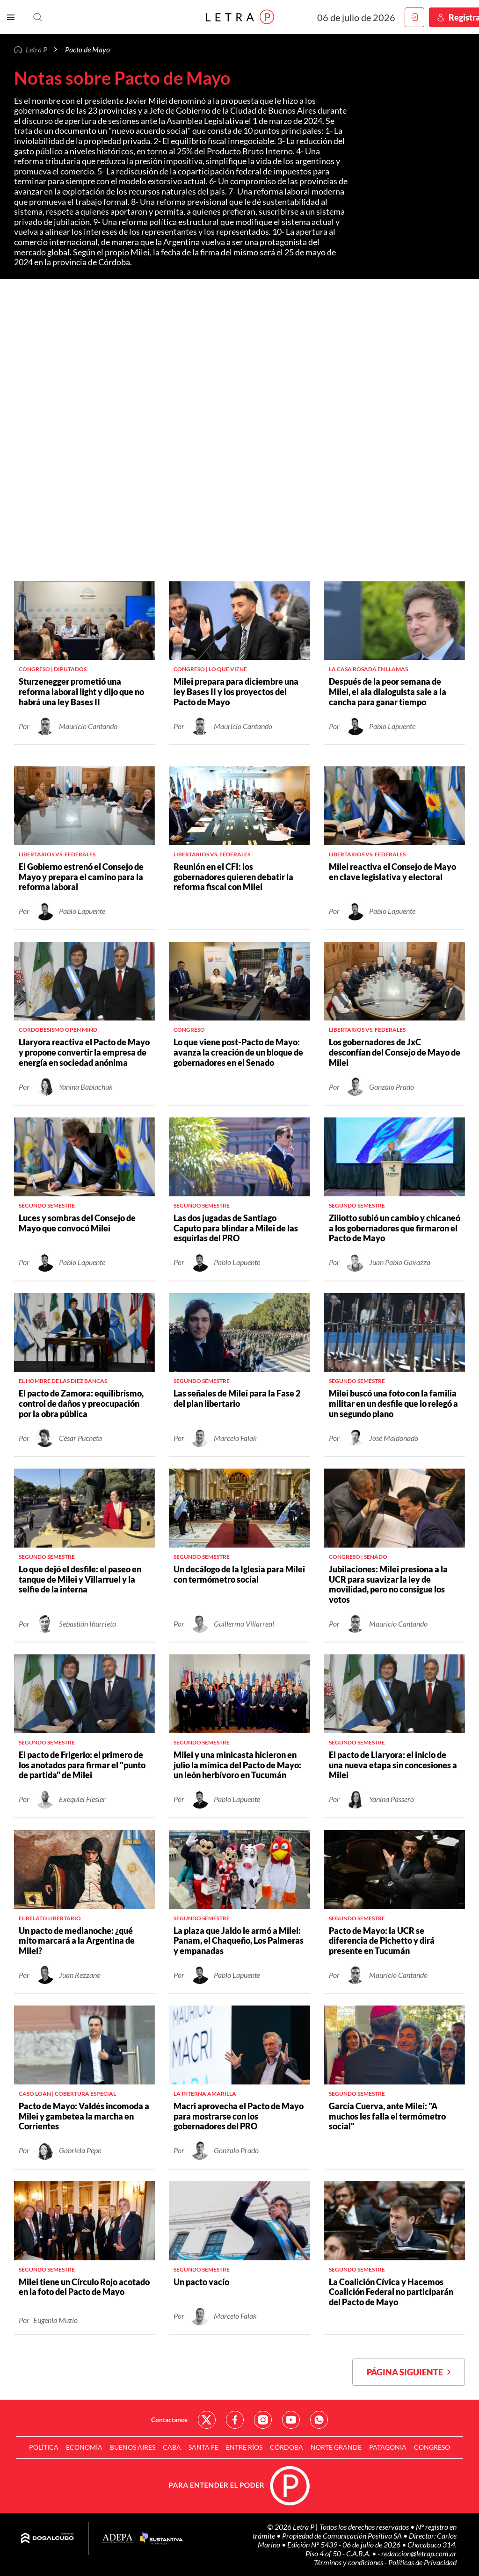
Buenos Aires (132, 2447)
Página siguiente (408, 2372)
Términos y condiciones (349, 2562)
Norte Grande (336, 2447)
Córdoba (286, 2447)
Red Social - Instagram (262, 2419)
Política (43, 2447)
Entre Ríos (244, 2447)
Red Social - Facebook (234, 2419)
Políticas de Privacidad (422, 2562)
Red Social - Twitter (206, 2419)
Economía (84, 2447)
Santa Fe (203, 2447)
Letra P (36, 49)
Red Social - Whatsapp (319, 2419)
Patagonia (387, 2447)
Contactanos (169, 2420)
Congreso (432, 2447)
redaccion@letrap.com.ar (419, 2553)
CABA (172, 2447)
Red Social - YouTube (291, 2419)
